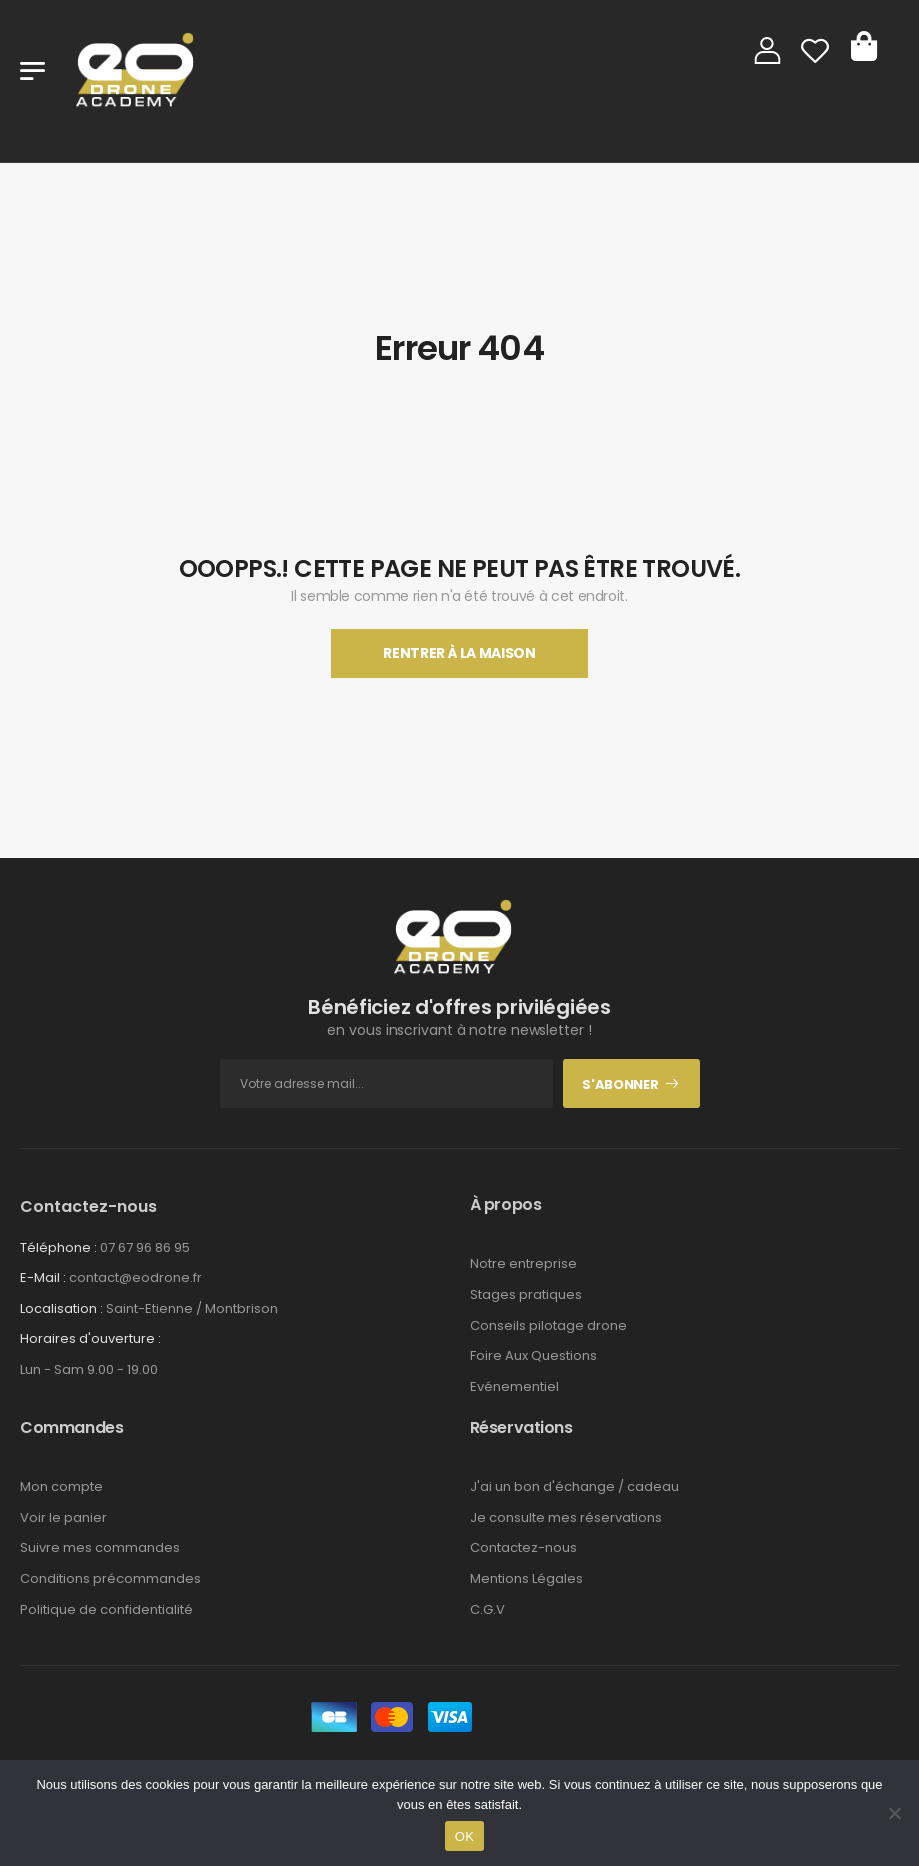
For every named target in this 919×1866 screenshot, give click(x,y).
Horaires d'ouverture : (90, 1339)
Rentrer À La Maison (459, 653)
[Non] (894, 1813)
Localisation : (61, 1308)
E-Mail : (43, 1277)
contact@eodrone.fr (135, 1277)
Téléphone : (58, 1247)
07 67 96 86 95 (145, 1247)
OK (464, 1836)
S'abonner (620, 1084)
